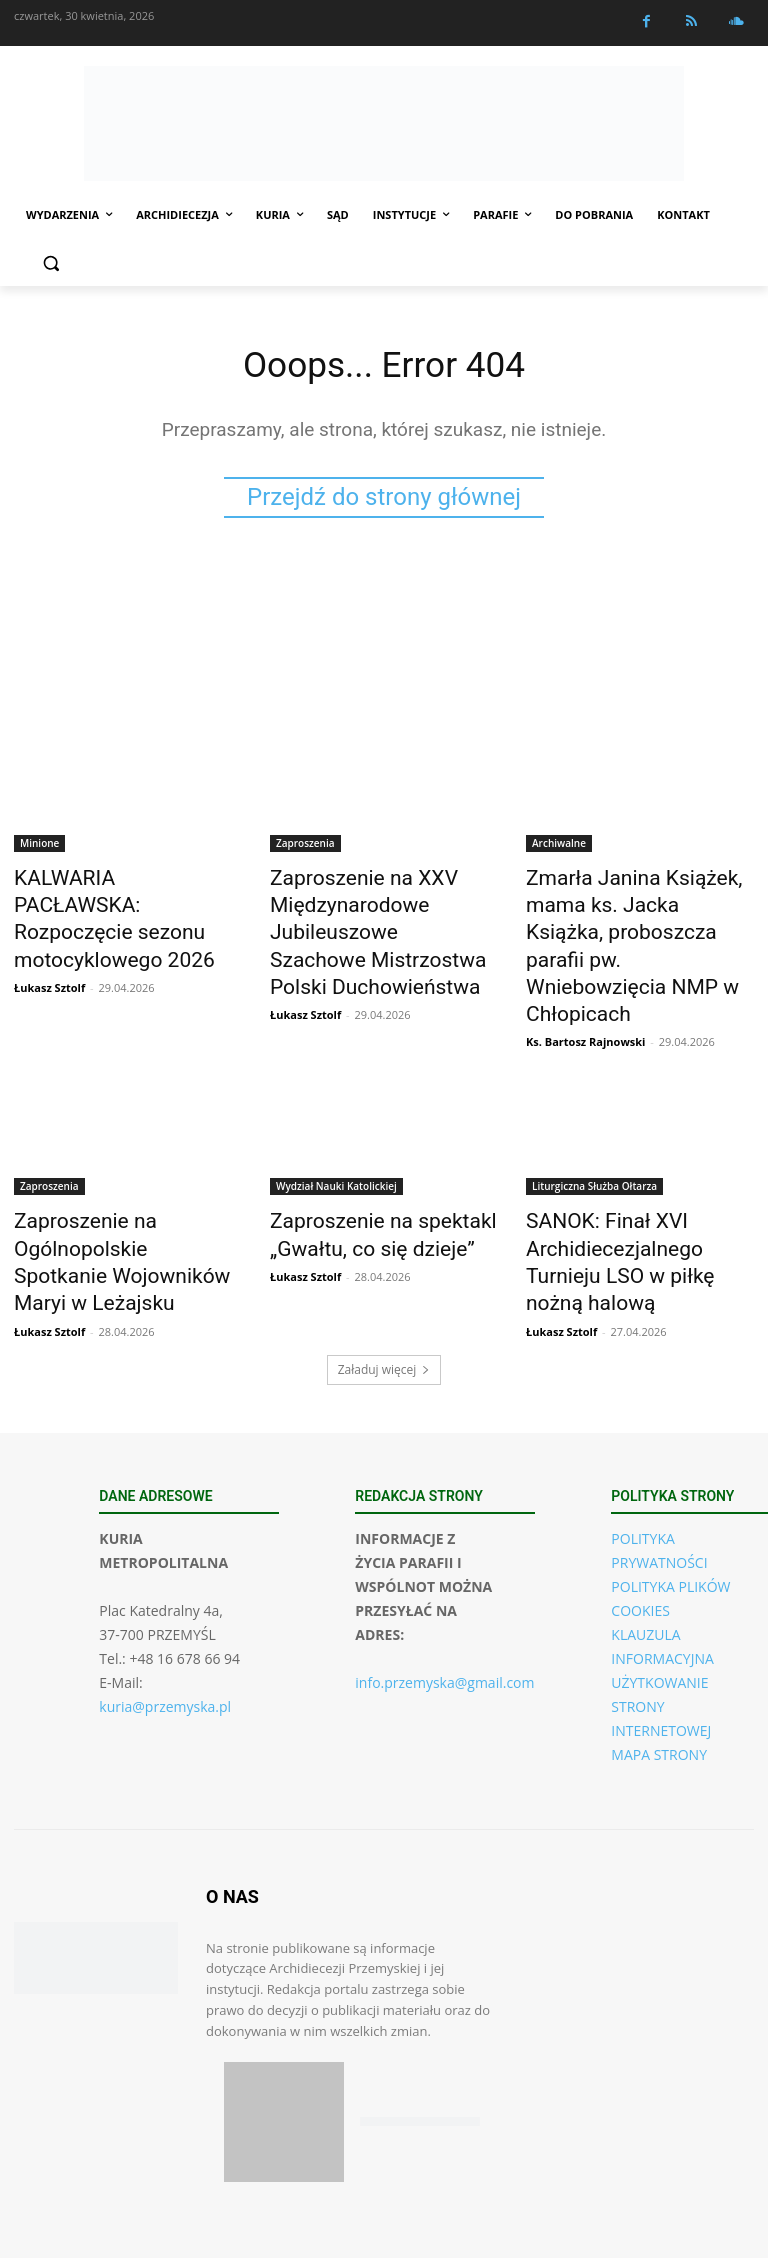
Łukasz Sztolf (49, 948)
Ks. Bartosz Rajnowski (585, 992)
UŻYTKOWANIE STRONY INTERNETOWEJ (661, 1636)
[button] (50, 263)
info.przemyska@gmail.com (444, 1612)
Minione (39, 847)
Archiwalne (559, 847)
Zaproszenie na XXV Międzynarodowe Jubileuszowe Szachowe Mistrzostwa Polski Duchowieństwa (362, 924)
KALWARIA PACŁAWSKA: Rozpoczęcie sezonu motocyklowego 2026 (108, 902)
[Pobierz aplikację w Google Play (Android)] (420, 2051)
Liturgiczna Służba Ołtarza (594, 1137)
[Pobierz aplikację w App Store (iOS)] (284, 2052)
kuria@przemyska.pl (165, 1636)
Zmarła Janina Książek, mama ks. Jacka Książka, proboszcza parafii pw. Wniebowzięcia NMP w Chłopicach (640, 924)
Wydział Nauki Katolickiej (336, 1137)
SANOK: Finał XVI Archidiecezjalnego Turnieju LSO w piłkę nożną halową (630, 1192)
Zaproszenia (305, 847)
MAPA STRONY (659, 1684)
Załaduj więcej (384, 1299)
